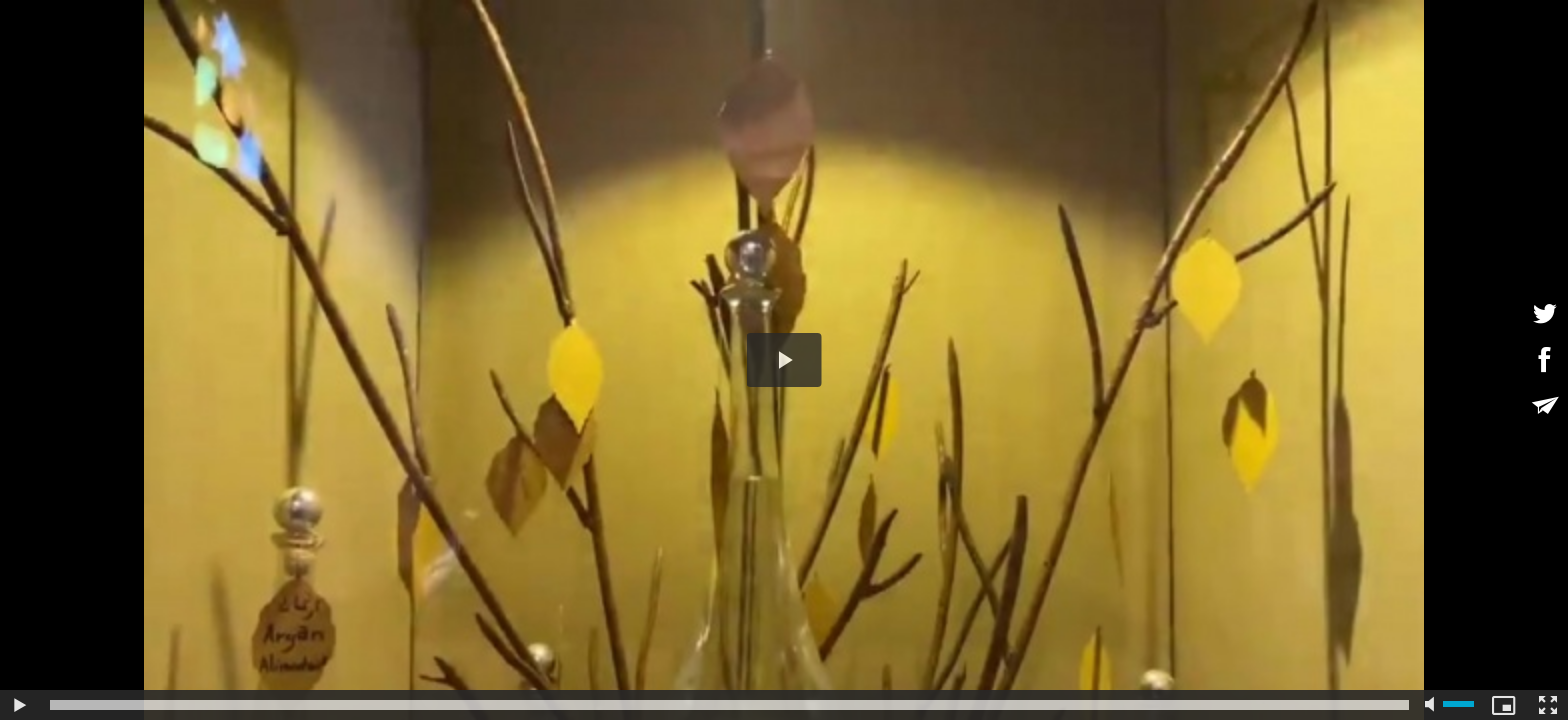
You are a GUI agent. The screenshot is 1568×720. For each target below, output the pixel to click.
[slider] (729, 705)
